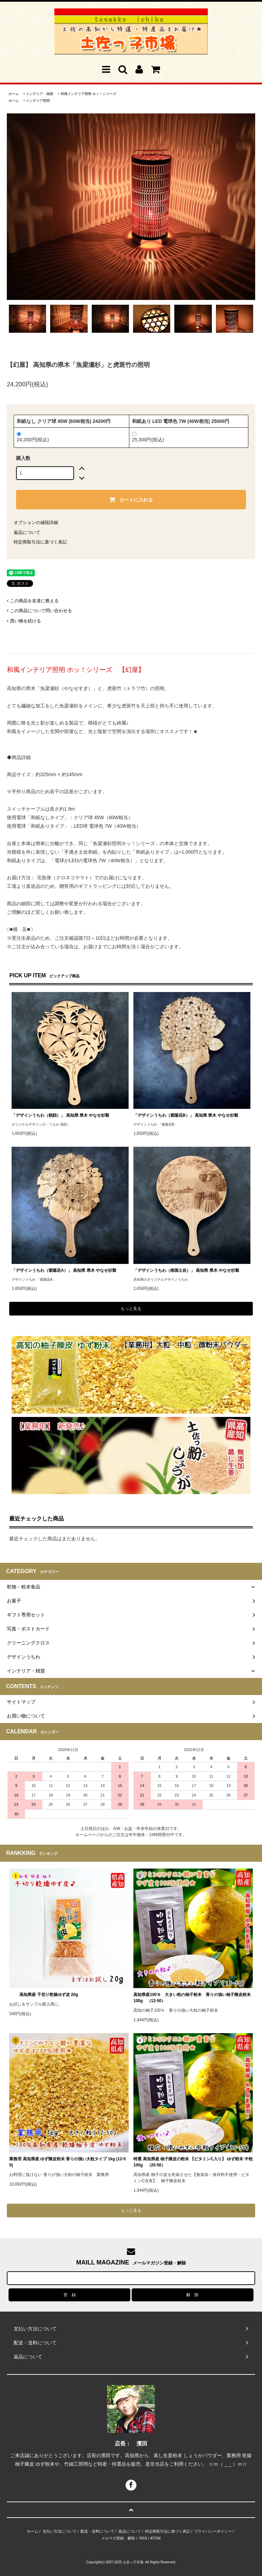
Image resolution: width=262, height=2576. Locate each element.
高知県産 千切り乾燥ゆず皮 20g (43, 1994)
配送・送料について (97, 2531)
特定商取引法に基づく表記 (40, 542)
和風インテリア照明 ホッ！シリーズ (88, 94)
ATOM (155, 2538)
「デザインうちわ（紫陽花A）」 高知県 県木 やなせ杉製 (64, 1270)
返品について (27, 532)
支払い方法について (59, 2531)
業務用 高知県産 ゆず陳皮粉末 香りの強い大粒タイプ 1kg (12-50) (67, 2162)
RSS (143, 2538)
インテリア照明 (38, 100)
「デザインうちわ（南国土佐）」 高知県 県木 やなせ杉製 (186, 1270)
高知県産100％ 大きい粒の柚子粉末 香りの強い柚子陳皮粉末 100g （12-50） (192, 1997)
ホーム (14, 94)
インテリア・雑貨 (39, 94)
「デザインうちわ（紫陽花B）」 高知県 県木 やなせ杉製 (185, 1115)
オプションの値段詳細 (36, 522)
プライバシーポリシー (213, 2531)
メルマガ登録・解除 (118, 2538)
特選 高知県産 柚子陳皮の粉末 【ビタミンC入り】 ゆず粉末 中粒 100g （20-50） (192, 2162)
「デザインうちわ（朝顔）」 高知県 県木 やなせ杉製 (60, 1115)
